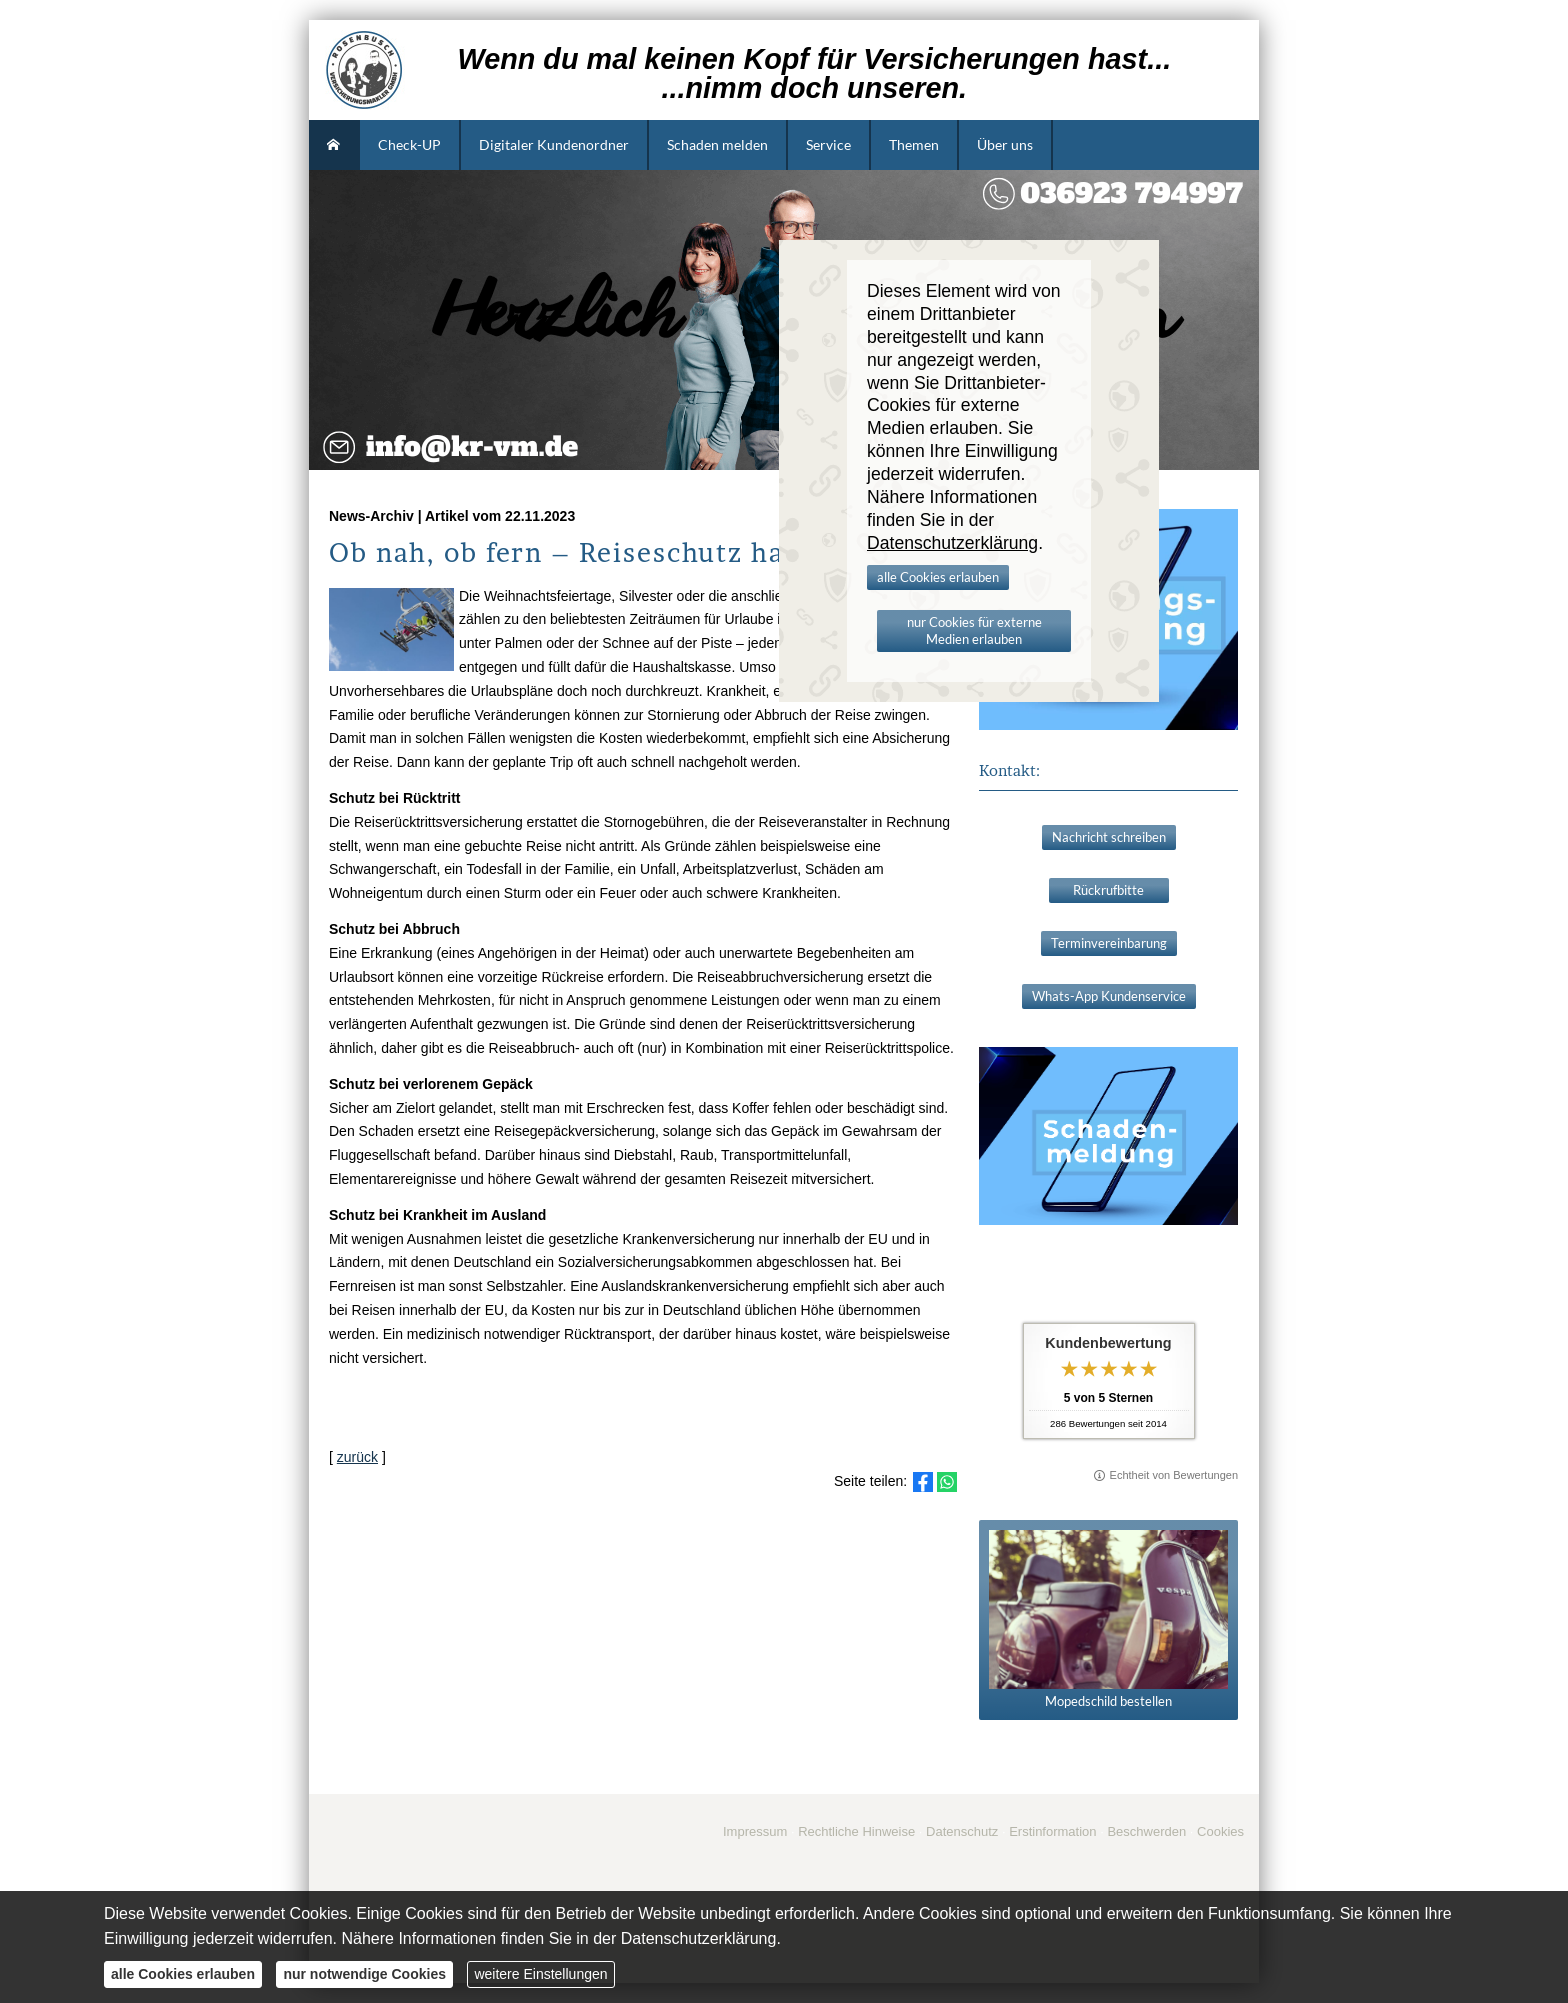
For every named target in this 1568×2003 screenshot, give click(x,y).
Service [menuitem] (828, 144)
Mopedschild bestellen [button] (1108, 1619)
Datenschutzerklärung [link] (952, 543)
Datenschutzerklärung (699, 1938)
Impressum (755, 1831)
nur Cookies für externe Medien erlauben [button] (974, 630)
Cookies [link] (1220, 1831)
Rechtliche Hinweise (856, 1831)
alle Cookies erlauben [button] (938, 577)
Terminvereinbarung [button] (1109, 943)
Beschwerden (1146, 1831)
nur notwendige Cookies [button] (364, 1974)
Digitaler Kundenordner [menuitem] (554, 144)
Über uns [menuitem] (1005, 144)
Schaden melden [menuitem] (717, 144)
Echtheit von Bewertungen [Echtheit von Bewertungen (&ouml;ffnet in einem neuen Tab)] (1174, 1475)
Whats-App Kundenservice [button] (1109, 996)
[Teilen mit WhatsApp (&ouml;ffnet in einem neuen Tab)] (947, 1482)
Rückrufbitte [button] (1108, 890)
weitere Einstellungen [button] (540, 1974)
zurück (357, 1457)
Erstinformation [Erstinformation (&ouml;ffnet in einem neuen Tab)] (1052, 1831)
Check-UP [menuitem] (409, 144)
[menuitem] (334, 145)
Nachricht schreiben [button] (1109, 837)
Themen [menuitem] (914, 144)
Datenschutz (962, 1831)
